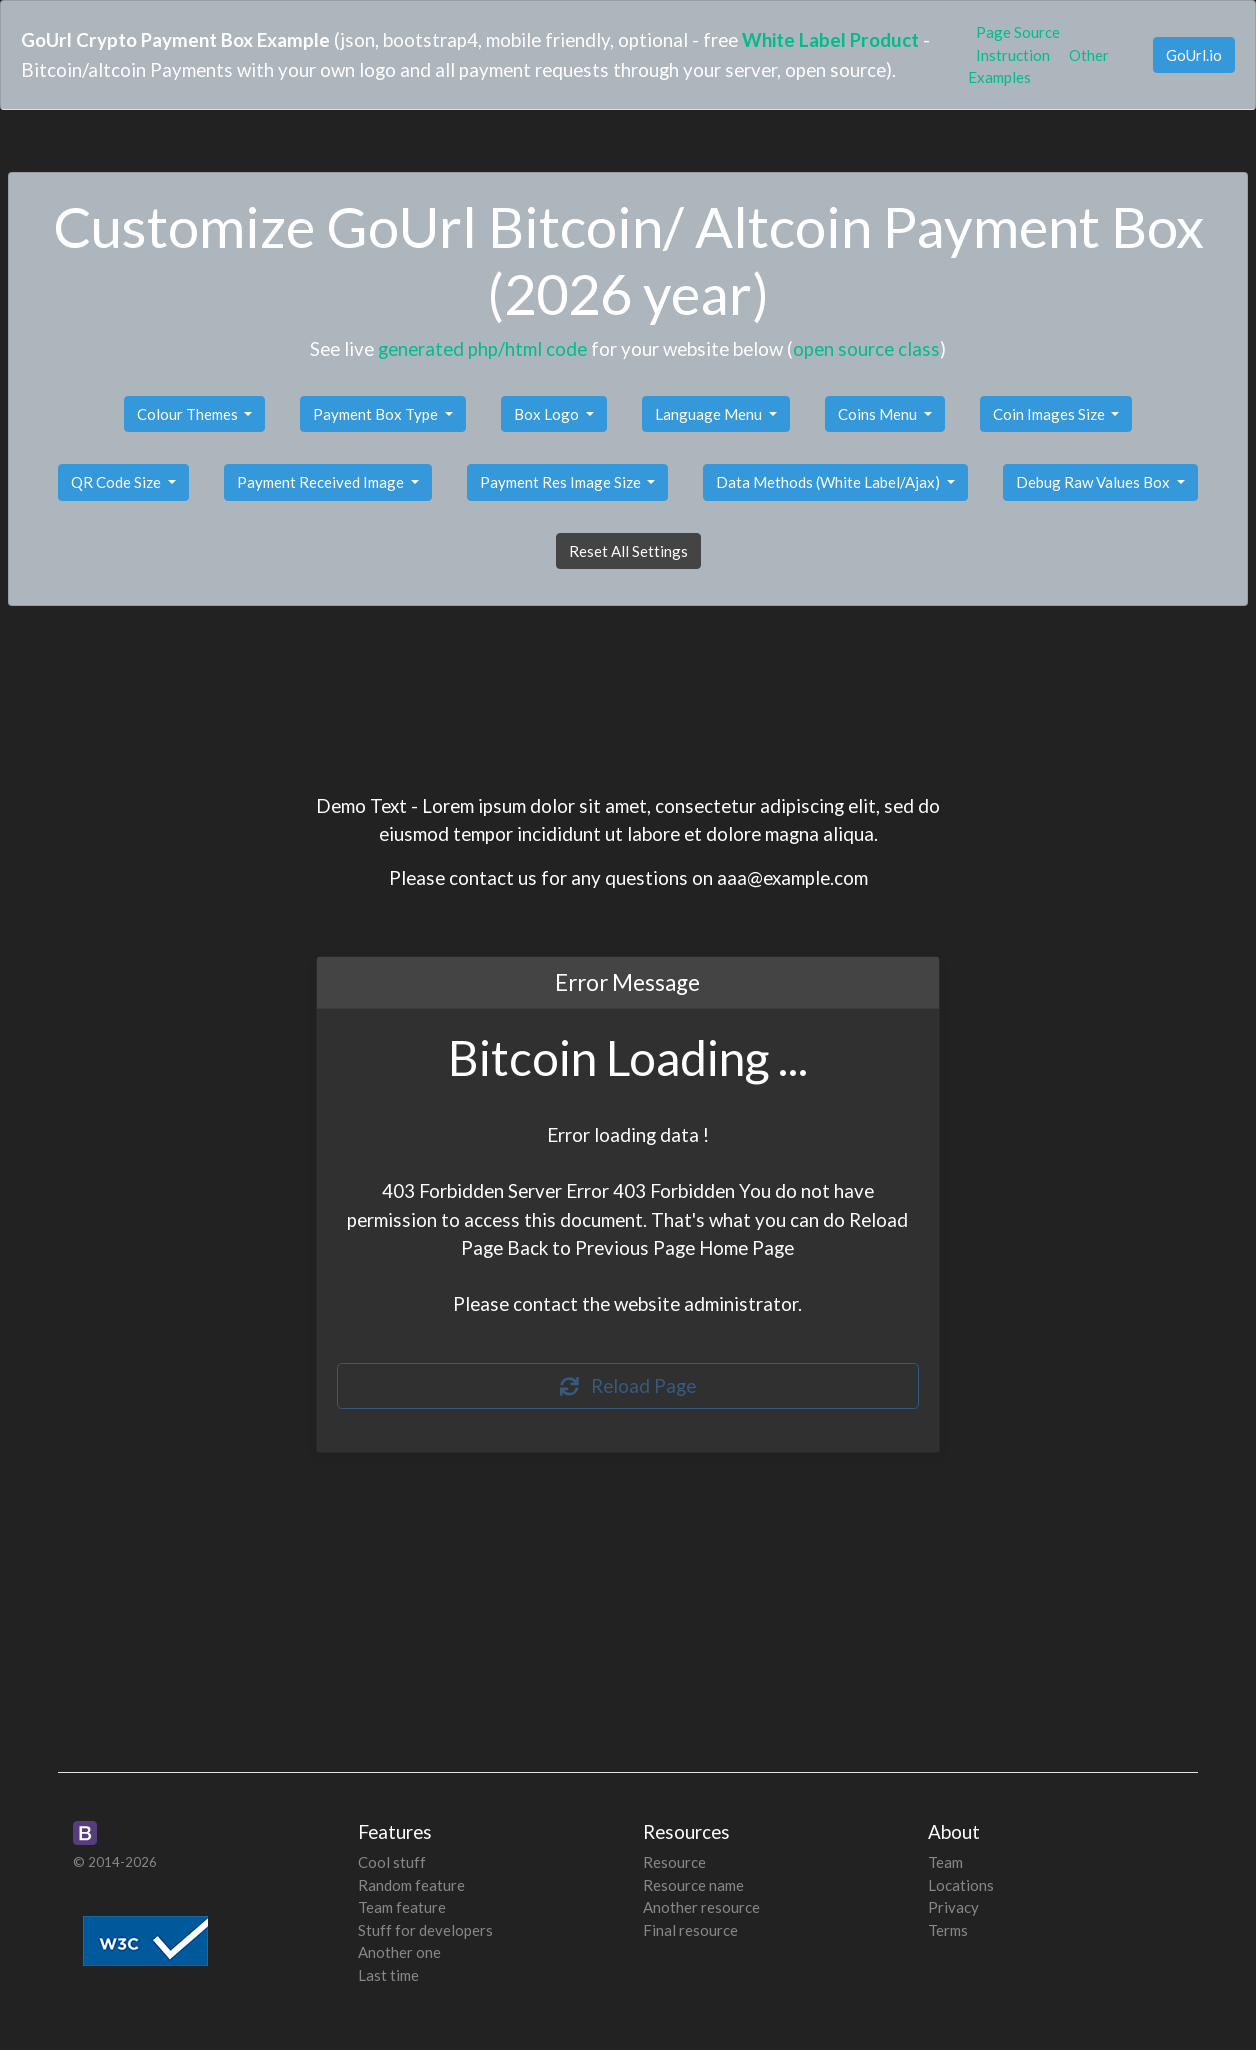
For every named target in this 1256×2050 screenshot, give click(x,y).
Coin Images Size (1050, 414)
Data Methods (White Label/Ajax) (829, 482)
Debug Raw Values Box (1094, 482)
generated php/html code (482, 348)
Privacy (953, 1907)
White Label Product (830, 39)
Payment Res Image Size (562, 482)
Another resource (701, 1907)
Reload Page (628, 1385)
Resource (674, 1862)
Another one (399, 1952)
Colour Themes (189, 414)
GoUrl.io (1194, 55)
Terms (948, 1930)
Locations (961, 1885)
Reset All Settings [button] (628, 551)
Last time (388, 1975)
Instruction (1013, 55)
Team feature (402, 1907)
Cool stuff (392, 1862)
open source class (866, 348)
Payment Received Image (322, 482)
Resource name (693, 1885)
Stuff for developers (425, 1930)
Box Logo (548, 414)
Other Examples (1038, 66)
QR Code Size (117, 482)
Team (945, 1862)
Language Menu (710, 414)
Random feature (411, 1885)
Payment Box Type (377, 414)
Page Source (1018, 32)
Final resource (690, 1930)
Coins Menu (879, 414)
